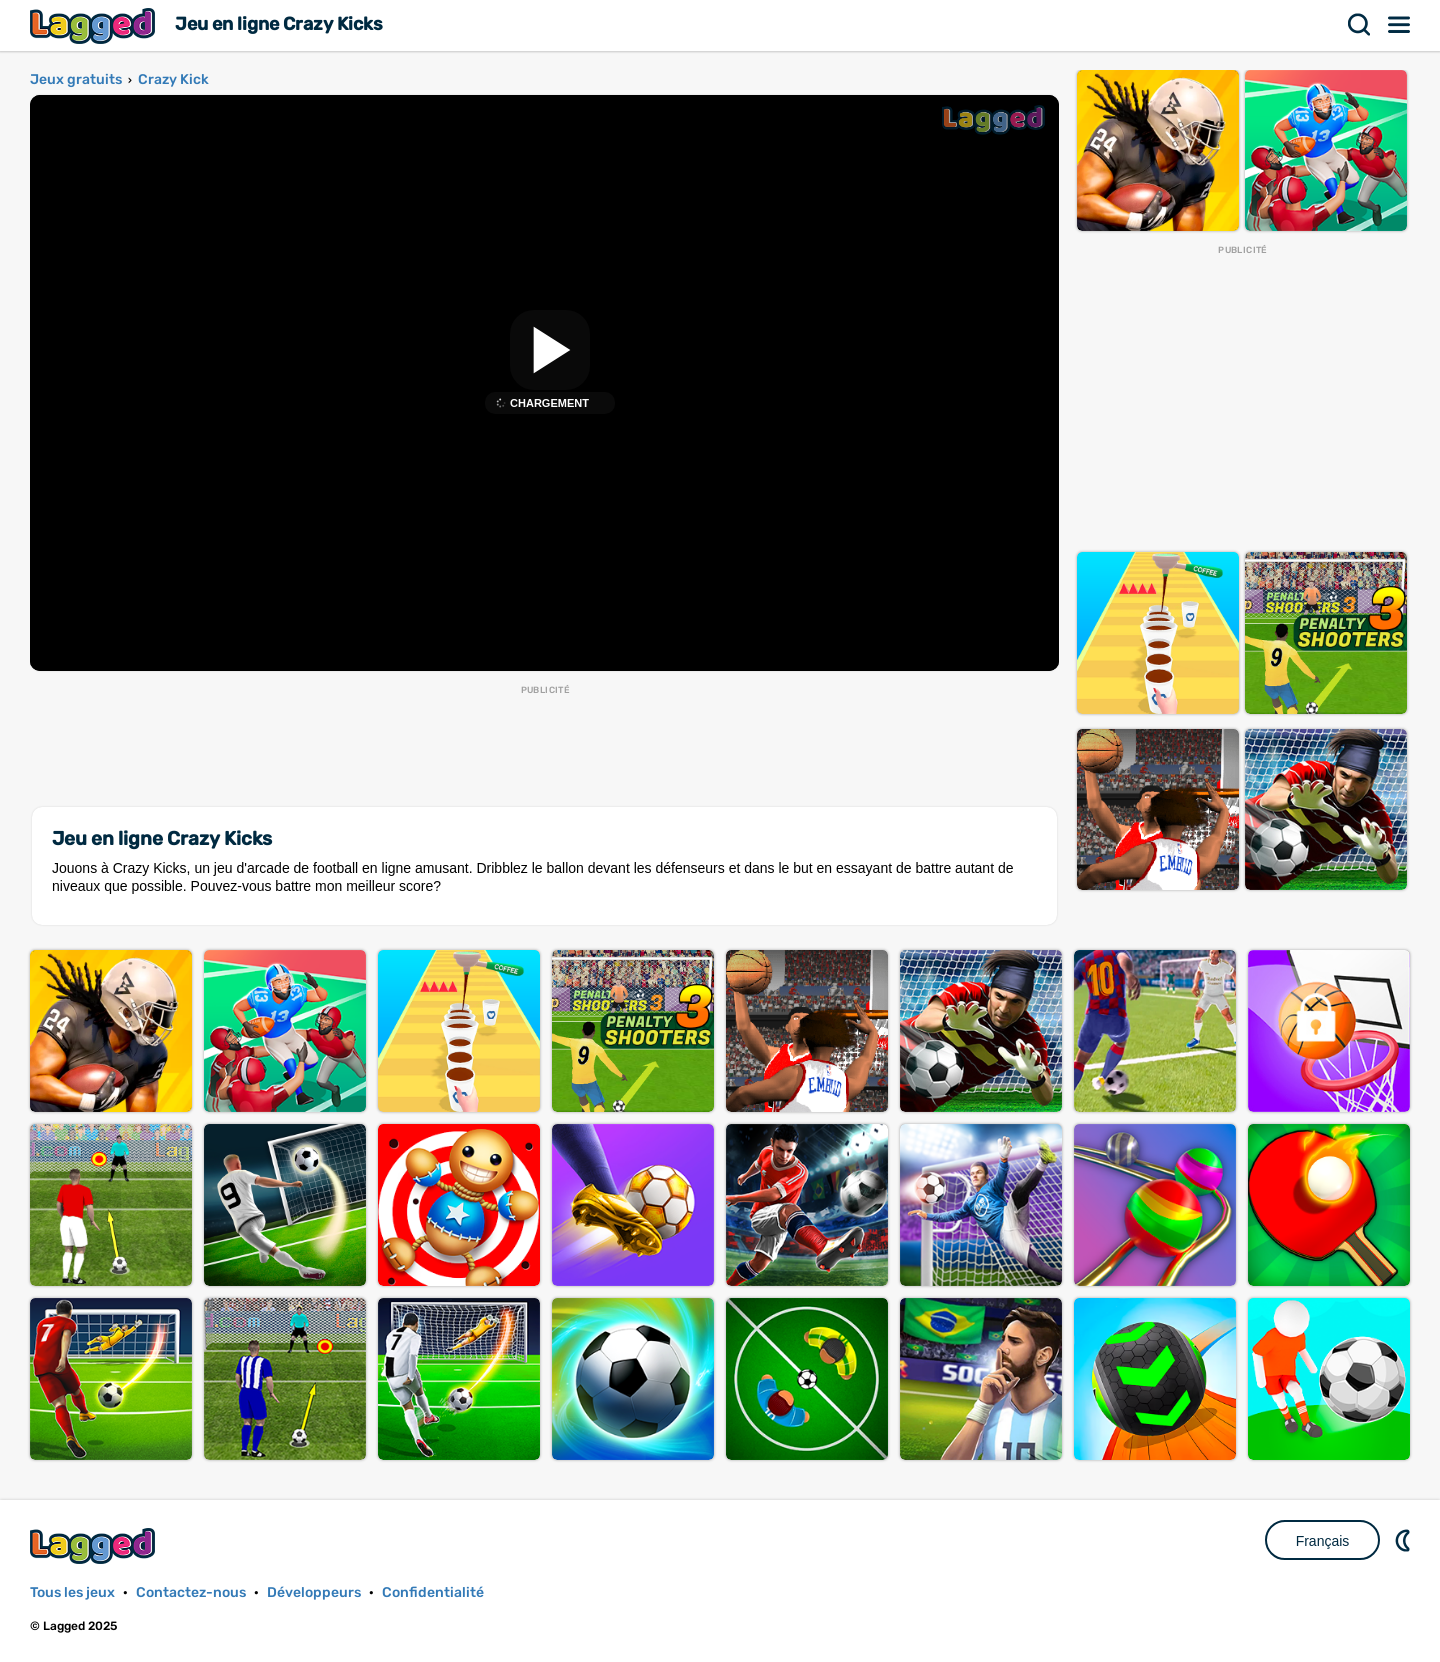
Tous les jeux (72, 1592)
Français (1323, 1541)
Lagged (95, 25)
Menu (1400, 25)
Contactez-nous (191, 1592)
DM (1405, 1540)
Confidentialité (433, 1592)
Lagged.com (95, 1545)
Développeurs (314, 1592)
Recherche (1360, 25)
